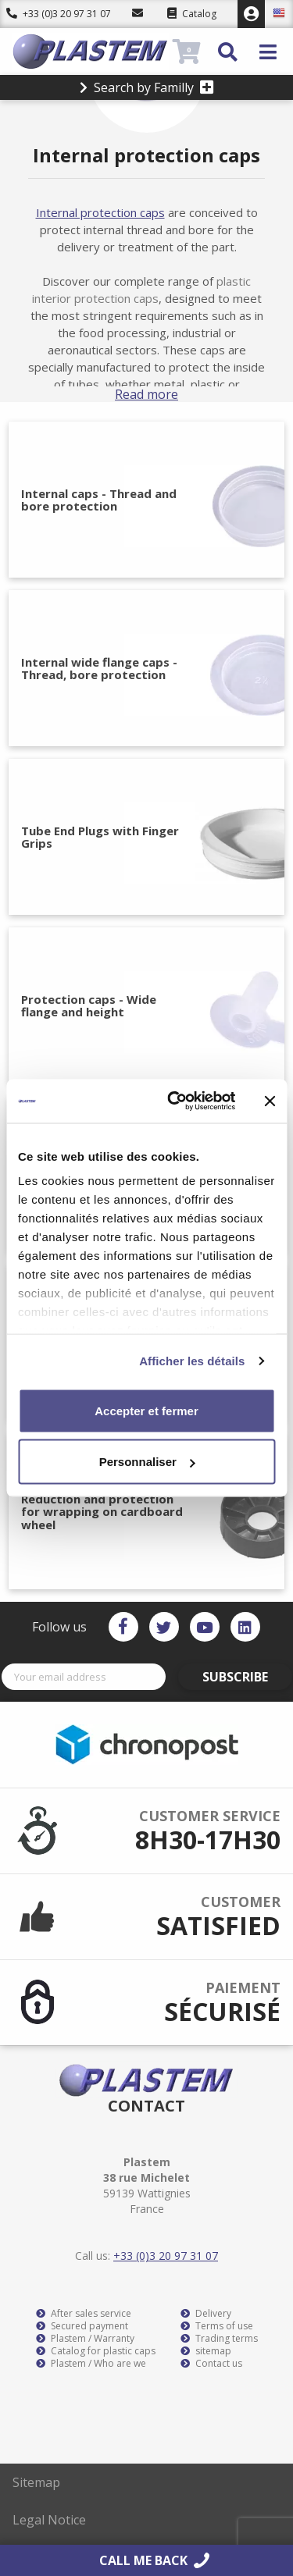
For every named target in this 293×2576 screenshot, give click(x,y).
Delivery (205, 2313)
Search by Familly (147, 87)
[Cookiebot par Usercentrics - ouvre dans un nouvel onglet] (174, 1101)
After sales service (83, 2313)
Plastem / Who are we (91, 2363)
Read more (146, 394)
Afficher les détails (192, 1361)
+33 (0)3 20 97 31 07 (58, 13)
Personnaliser (147, 1461)
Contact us (211, 2363)
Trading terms (219, 2338)
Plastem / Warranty (85, 2338)
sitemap (205, 2351)
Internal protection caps (100, 212)
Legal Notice (49, 2519)
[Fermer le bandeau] (269, 1100)
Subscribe (235, 1676)
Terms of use (216, 2326)
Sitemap (36, 2482)
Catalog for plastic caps (95, 2351)
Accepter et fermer (146, 1410)
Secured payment (82, 2326)
